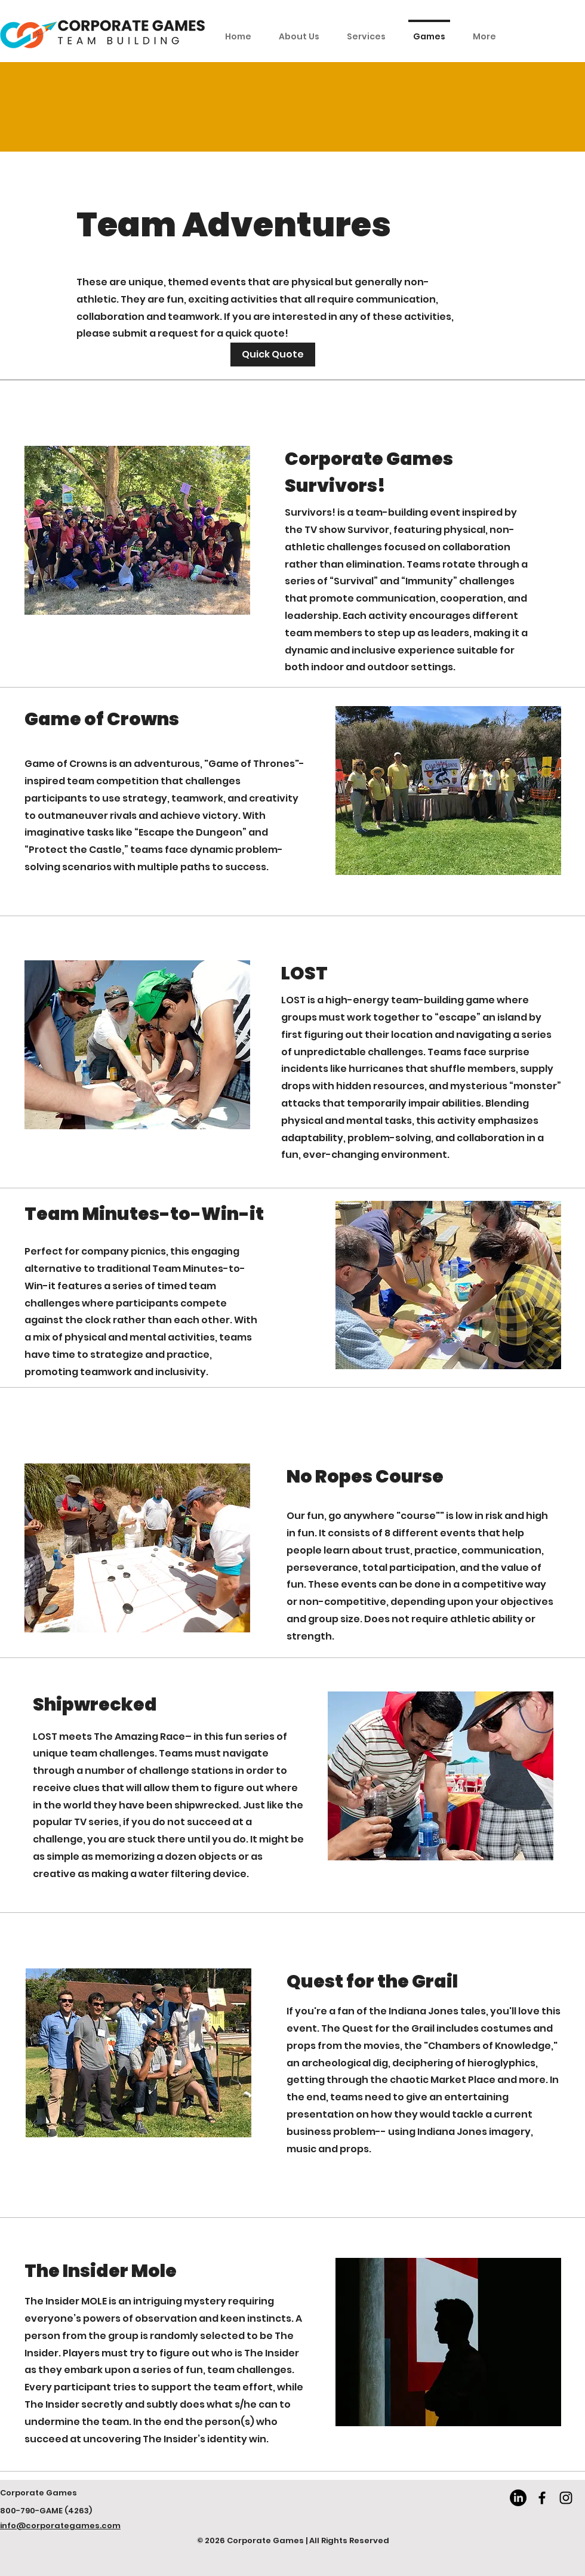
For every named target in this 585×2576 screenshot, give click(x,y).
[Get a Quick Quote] (272, 354)
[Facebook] (542, 2497)
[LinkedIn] (518, 2497)
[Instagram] (566, 2497)
